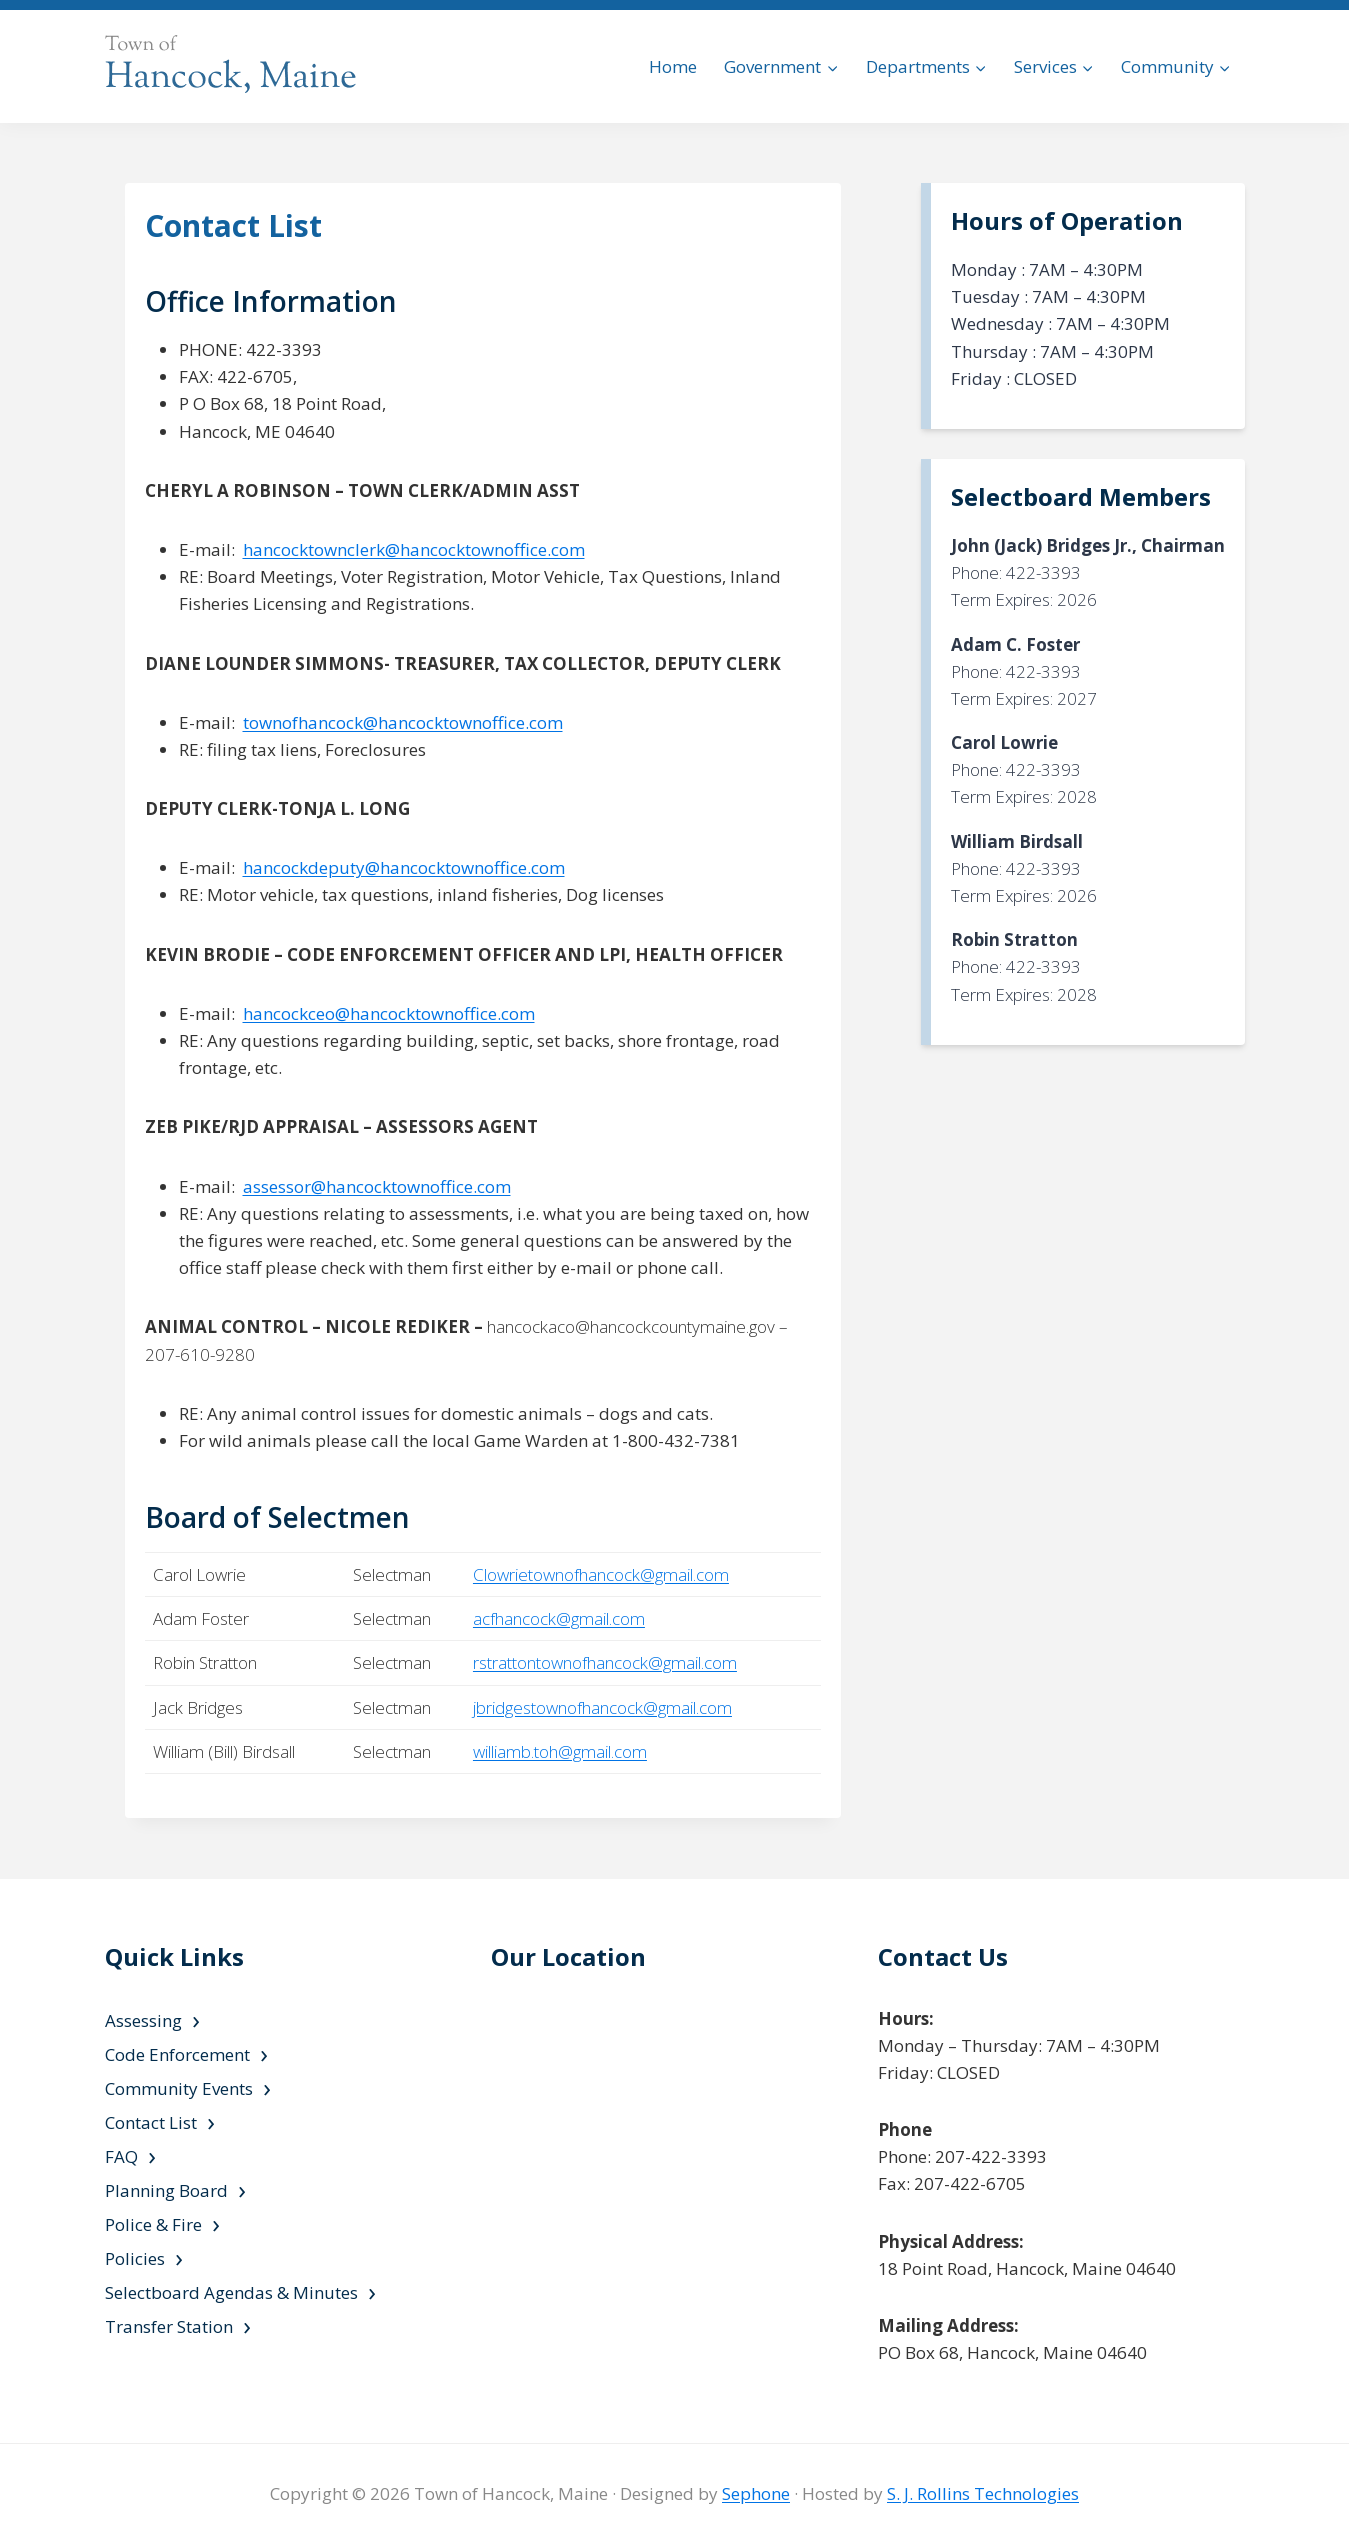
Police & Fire (153, 2224)
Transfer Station (169, 2326)
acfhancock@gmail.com (559, 1618)
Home (673, 66)
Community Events (179, 2088)
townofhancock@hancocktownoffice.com (403, 722)
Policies (135, 2258)
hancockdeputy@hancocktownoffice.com (404, 867)
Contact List (151, 2122)
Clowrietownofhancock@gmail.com (601, 1574)
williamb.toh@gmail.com (560, 1751)
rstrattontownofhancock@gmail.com (605, 1662)
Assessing (143, 2020)
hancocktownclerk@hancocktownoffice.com (414, 549)
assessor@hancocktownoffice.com (377, 1186)
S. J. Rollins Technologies (983, 2493)
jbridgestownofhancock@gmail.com (602, 1707)
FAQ (121, 2156)
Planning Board (166, 2190)
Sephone (756, 2493)
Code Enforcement (177, 2054)
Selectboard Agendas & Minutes (231, 2292)
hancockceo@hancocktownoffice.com (389, 1013)
